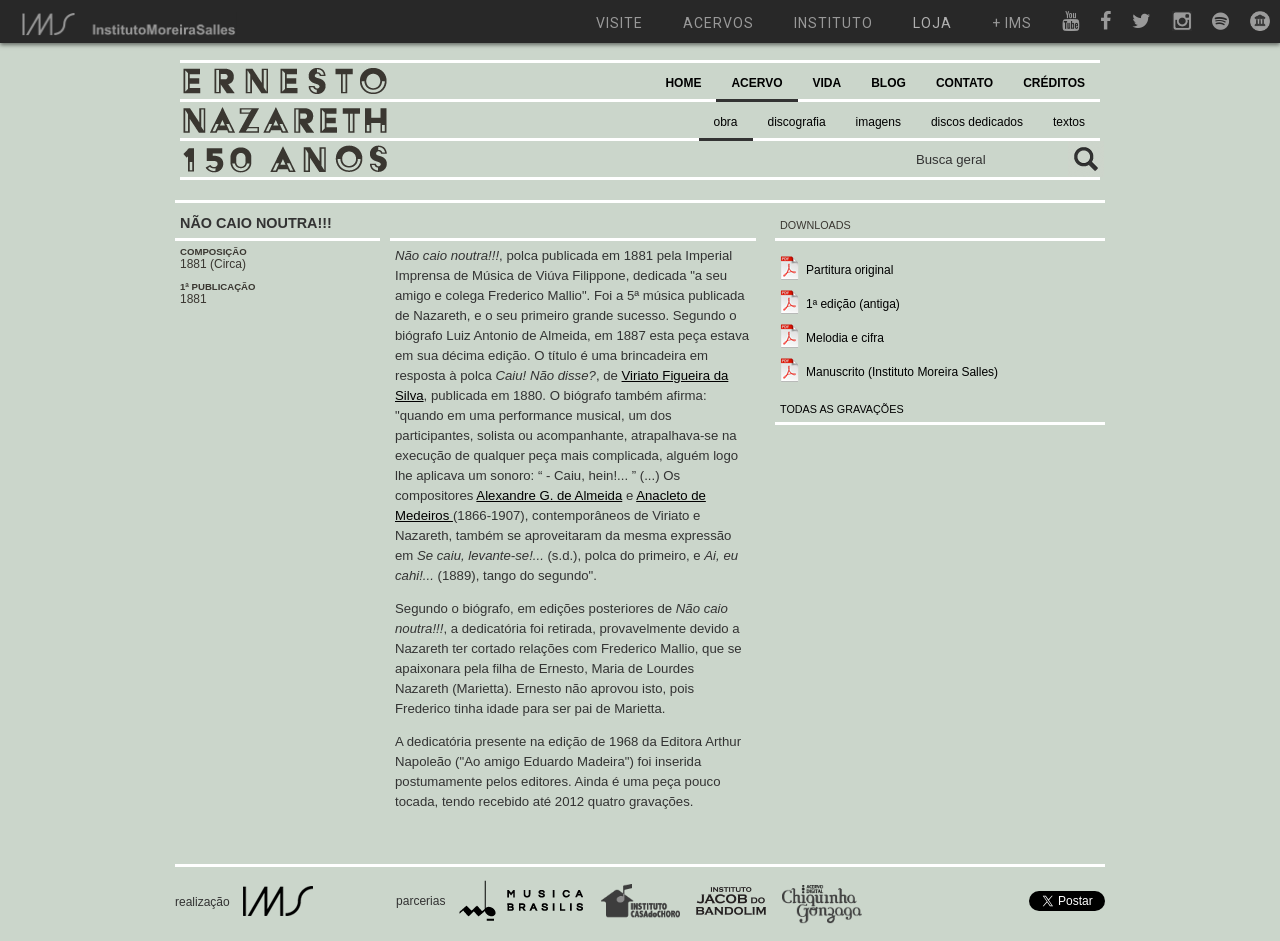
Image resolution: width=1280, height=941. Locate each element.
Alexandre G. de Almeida (549, 495)
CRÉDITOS (1054, 83)
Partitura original (849, 270)
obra (726, 122)
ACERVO (756, 83)
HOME (683, 83)
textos (1069, 122)
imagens (878, 122)
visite (619, 23)
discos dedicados (977, 122)
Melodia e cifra (845, 338)
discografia (797, 122)
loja (932, 23)
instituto (833, 23)
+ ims (1012, 23)
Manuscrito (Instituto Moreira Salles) (902, 372)
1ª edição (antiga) (853, 304)
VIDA (827, 83)
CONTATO (964, 83)
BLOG (888, 83)
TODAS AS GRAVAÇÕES (842, 409)
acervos (718, 23)
